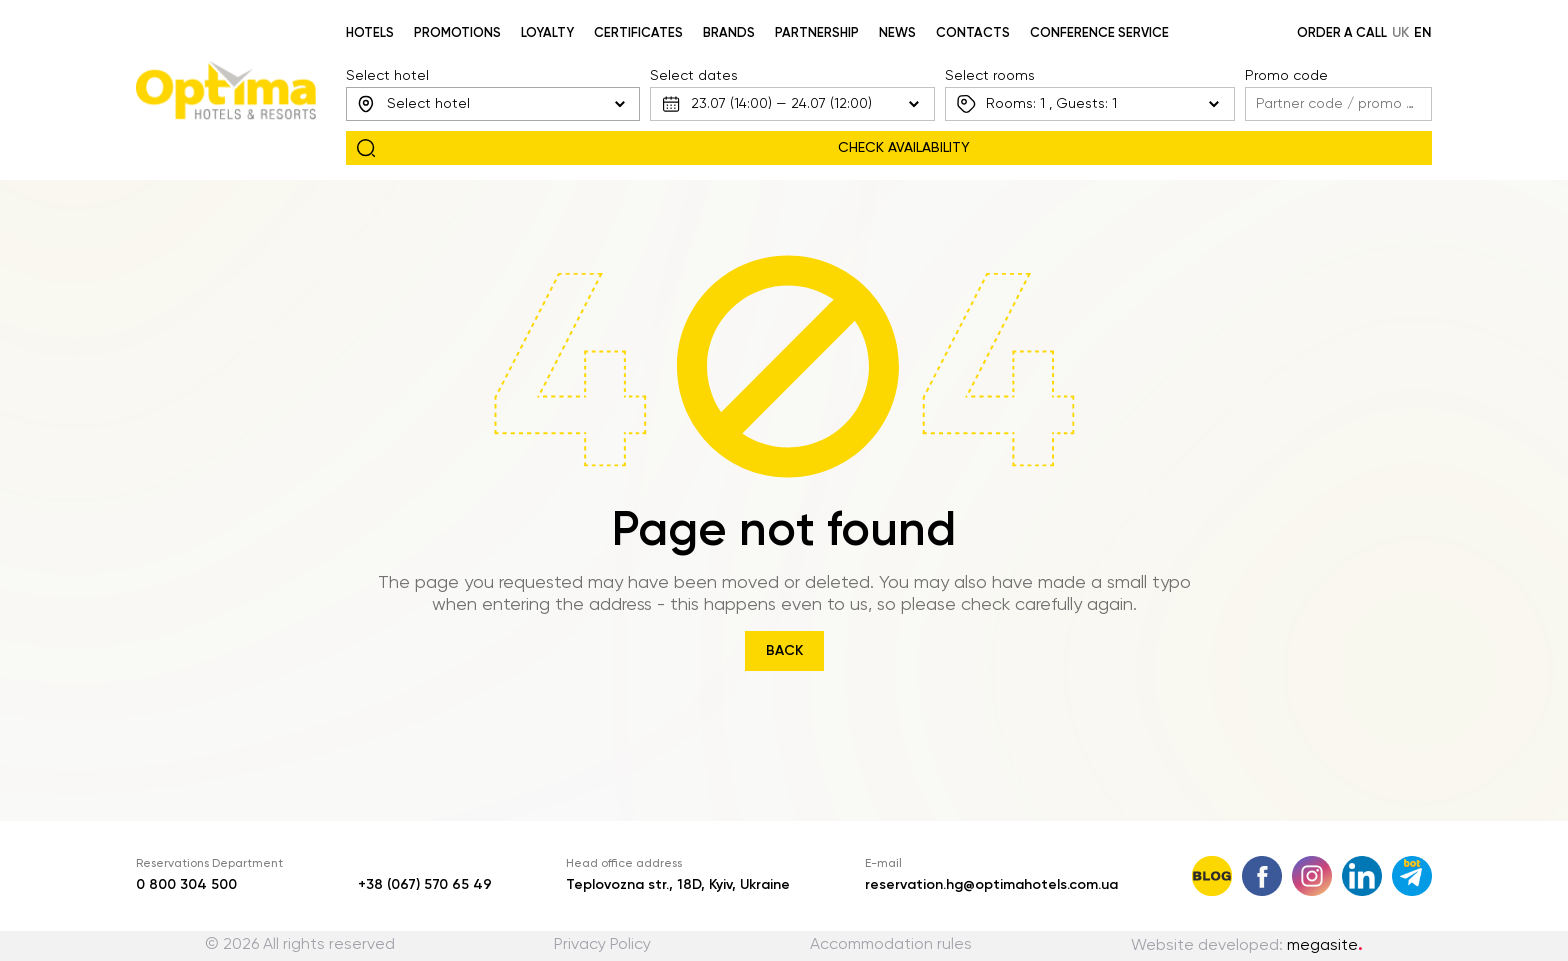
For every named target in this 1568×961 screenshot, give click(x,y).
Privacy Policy (602, 945)
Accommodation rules (891, 945)
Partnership (817, 33)
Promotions (457, 33)
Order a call (1342, 33)
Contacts (973, 33)
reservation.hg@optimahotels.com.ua (991, 885)
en (1423, 33)
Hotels (370, 33)
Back (784, 651)
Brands (729, 33)
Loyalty (547, 33)
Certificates (638, 33)
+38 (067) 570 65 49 (425, 885)
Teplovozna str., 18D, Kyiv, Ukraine (678, 885)
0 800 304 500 (186, 885)
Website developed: (1247, 946)
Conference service (1099, 33)
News (897, 33)
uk (1400, 33)
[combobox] (493, 104)
